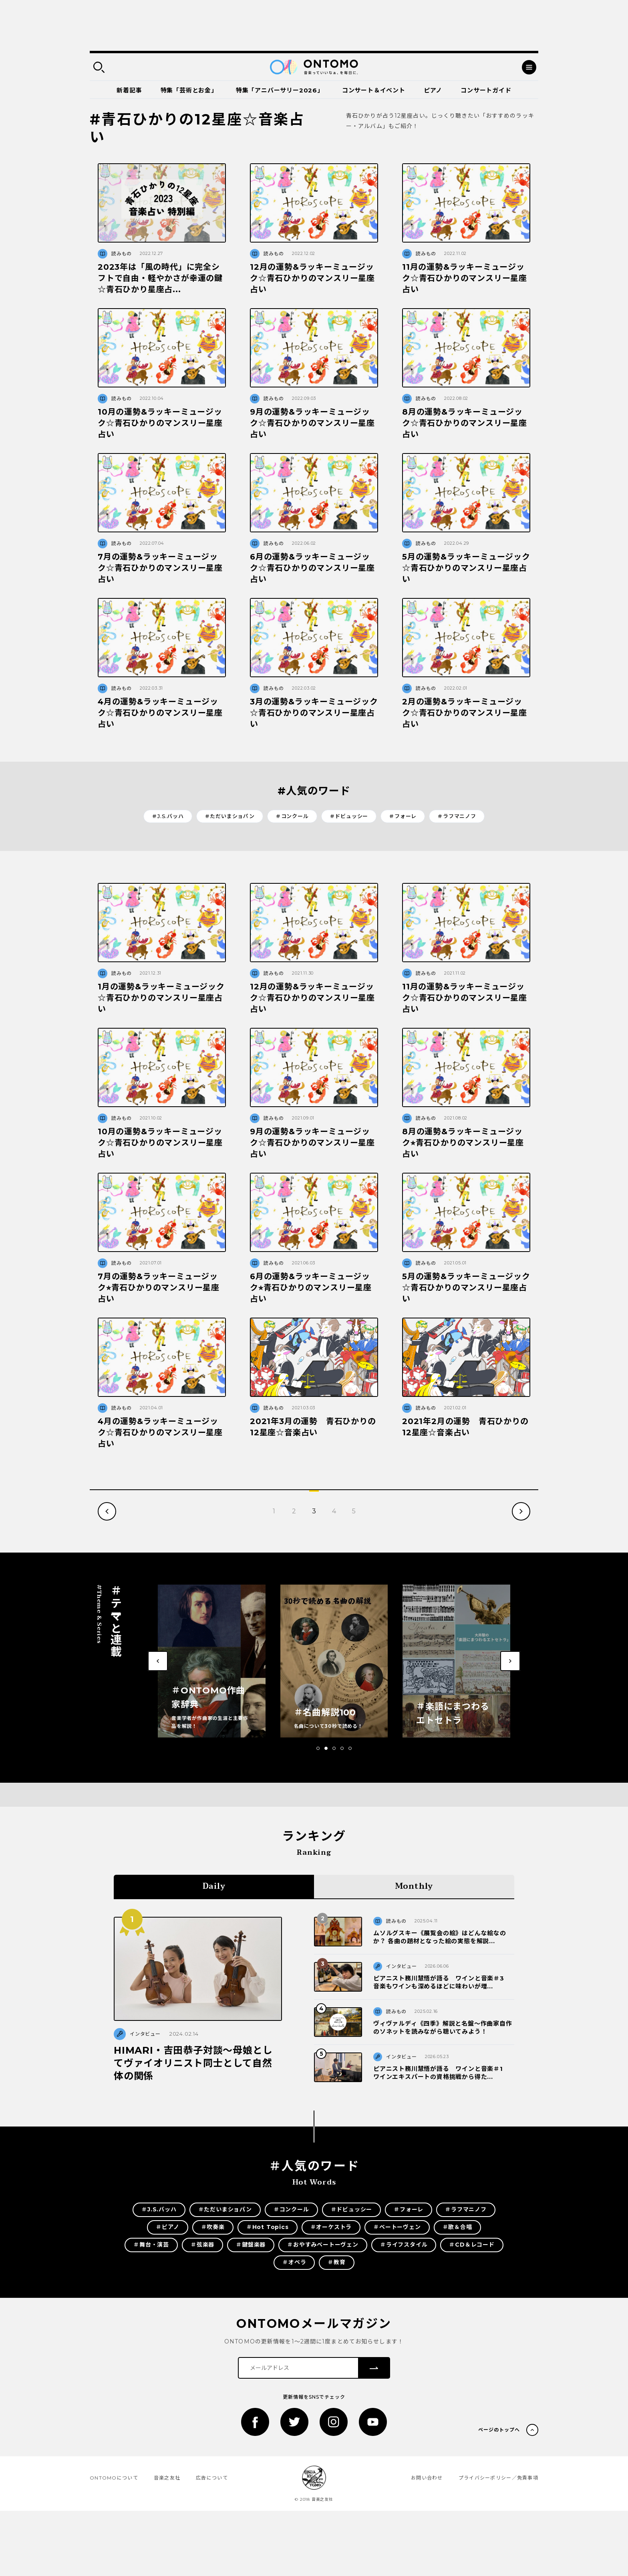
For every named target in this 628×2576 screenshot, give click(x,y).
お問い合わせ (427, 2478)
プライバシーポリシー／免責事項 (498, 2478)
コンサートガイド (486, 90)
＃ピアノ (167, 2227)
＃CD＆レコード (471, 2244)
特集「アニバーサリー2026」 (280, 90)
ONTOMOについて (114, 2478)
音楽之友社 (167, 2478)
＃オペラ (294, 2262)
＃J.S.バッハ (167, 816)
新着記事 (129, 90)
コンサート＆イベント (373, 90)
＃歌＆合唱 (457, 2227)
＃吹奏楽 (213, 2227)
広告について (212, 2478)
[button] (318, 1748)
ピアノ (433, 90)
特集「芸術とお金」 (189, 90)
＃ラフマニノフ (456, 816)
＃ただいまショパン (230, 816)
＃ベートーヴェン (397, 2227)
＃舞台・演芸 (151, 2244)
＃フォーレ (403, 816)
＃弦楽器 (202, 2244)
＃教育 (336, 2262)
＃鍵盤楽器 (251, 2244)
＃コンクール (292, 816)
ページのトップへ (499, 2430)
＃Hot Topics (267, 2227)
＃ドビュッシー (349, 816)
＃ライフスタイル (403, 2244)
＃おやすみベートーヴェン (322, 2244)
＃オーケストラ (331, 2227)
